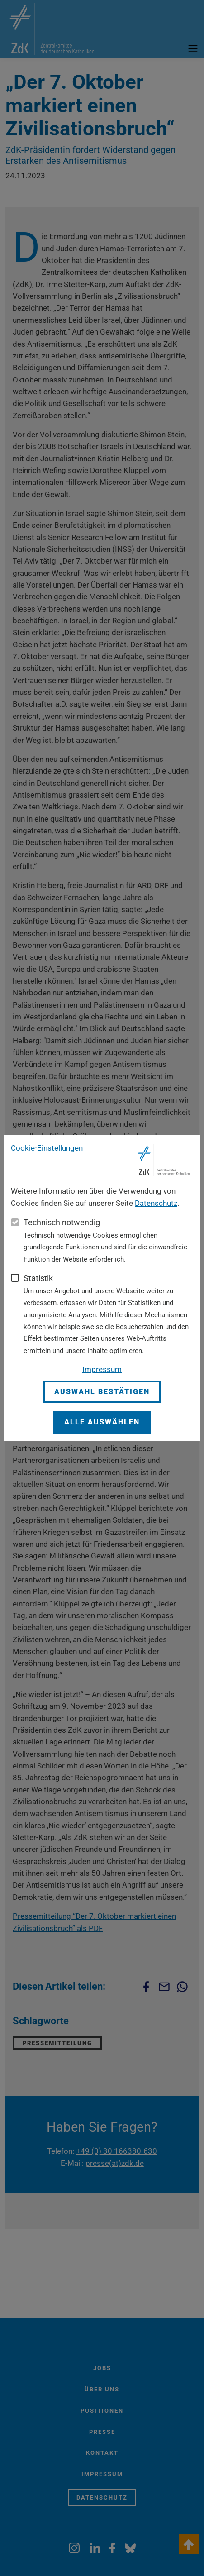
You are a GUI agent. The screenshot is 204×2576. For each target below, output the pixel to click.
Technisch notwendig (62, 1222)
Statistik (38, 1278)
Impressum (102, 1369)
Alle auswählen (102, 1422)
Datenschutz (156, 1203)
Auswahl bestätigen (102, 1392)
